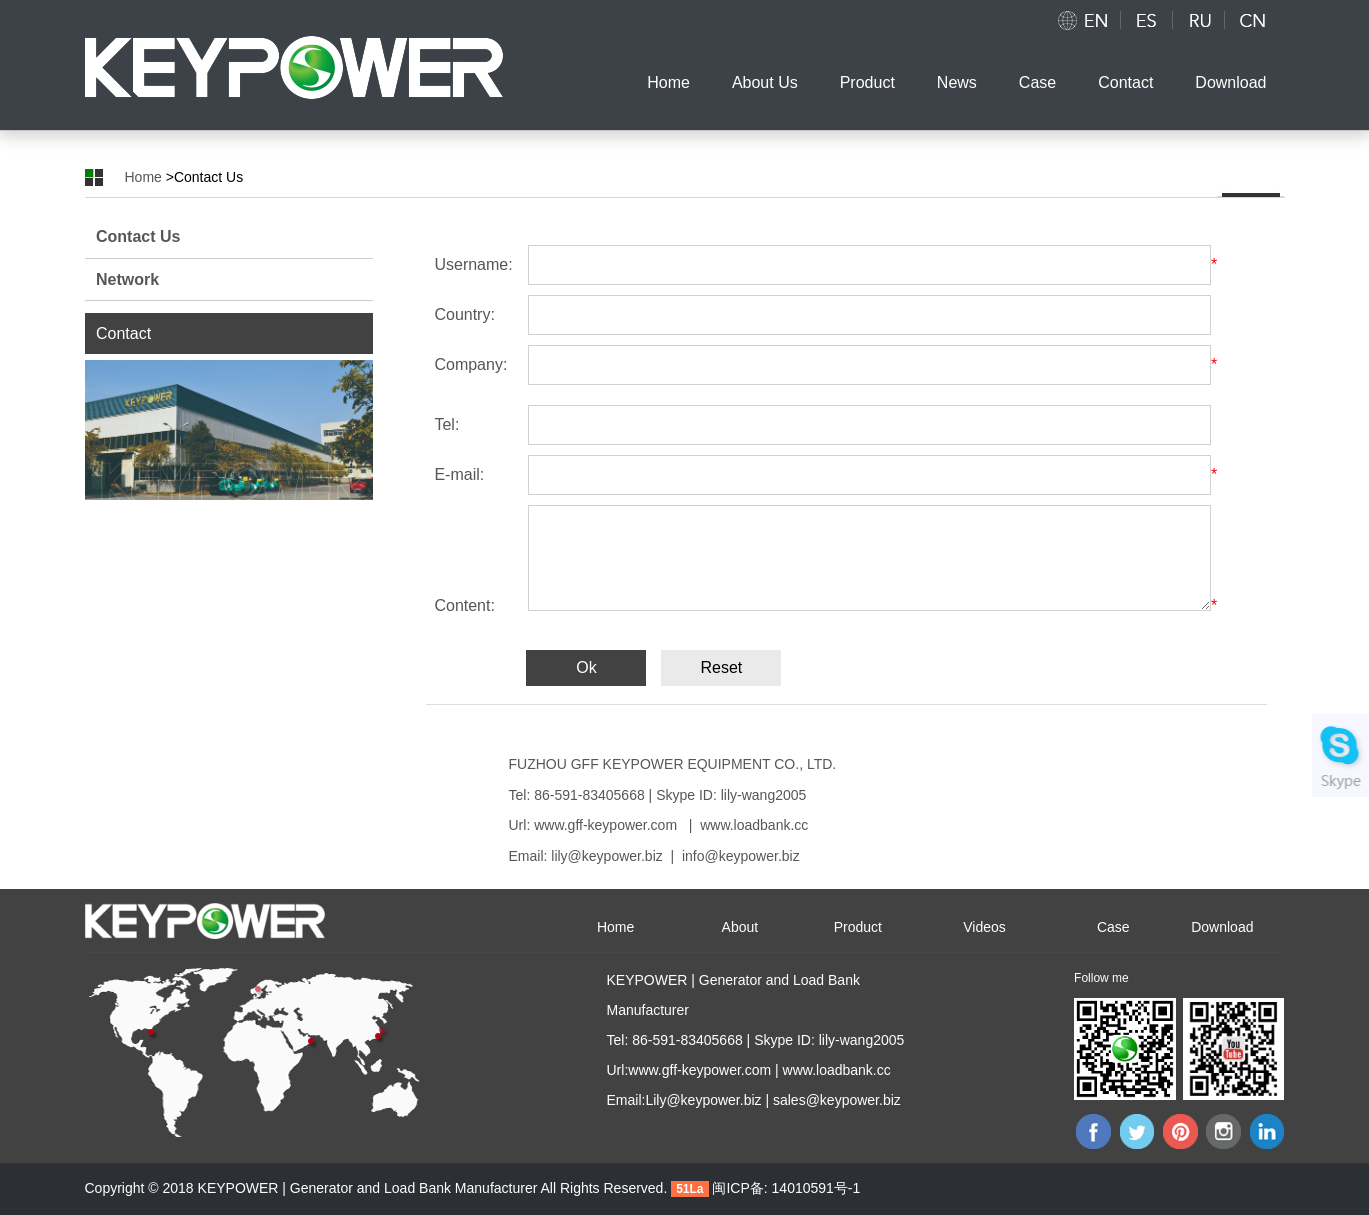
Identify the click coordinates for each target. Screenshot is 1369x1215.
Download (1230, 82)
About (740, 927)
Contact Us (138, 236)
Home (668, 82)
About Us (765, 82)
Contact (1125, 82)
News (957, 82)
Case (1037, 82)
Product (867, 82)
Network (127, 279)
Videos (984, 927)
